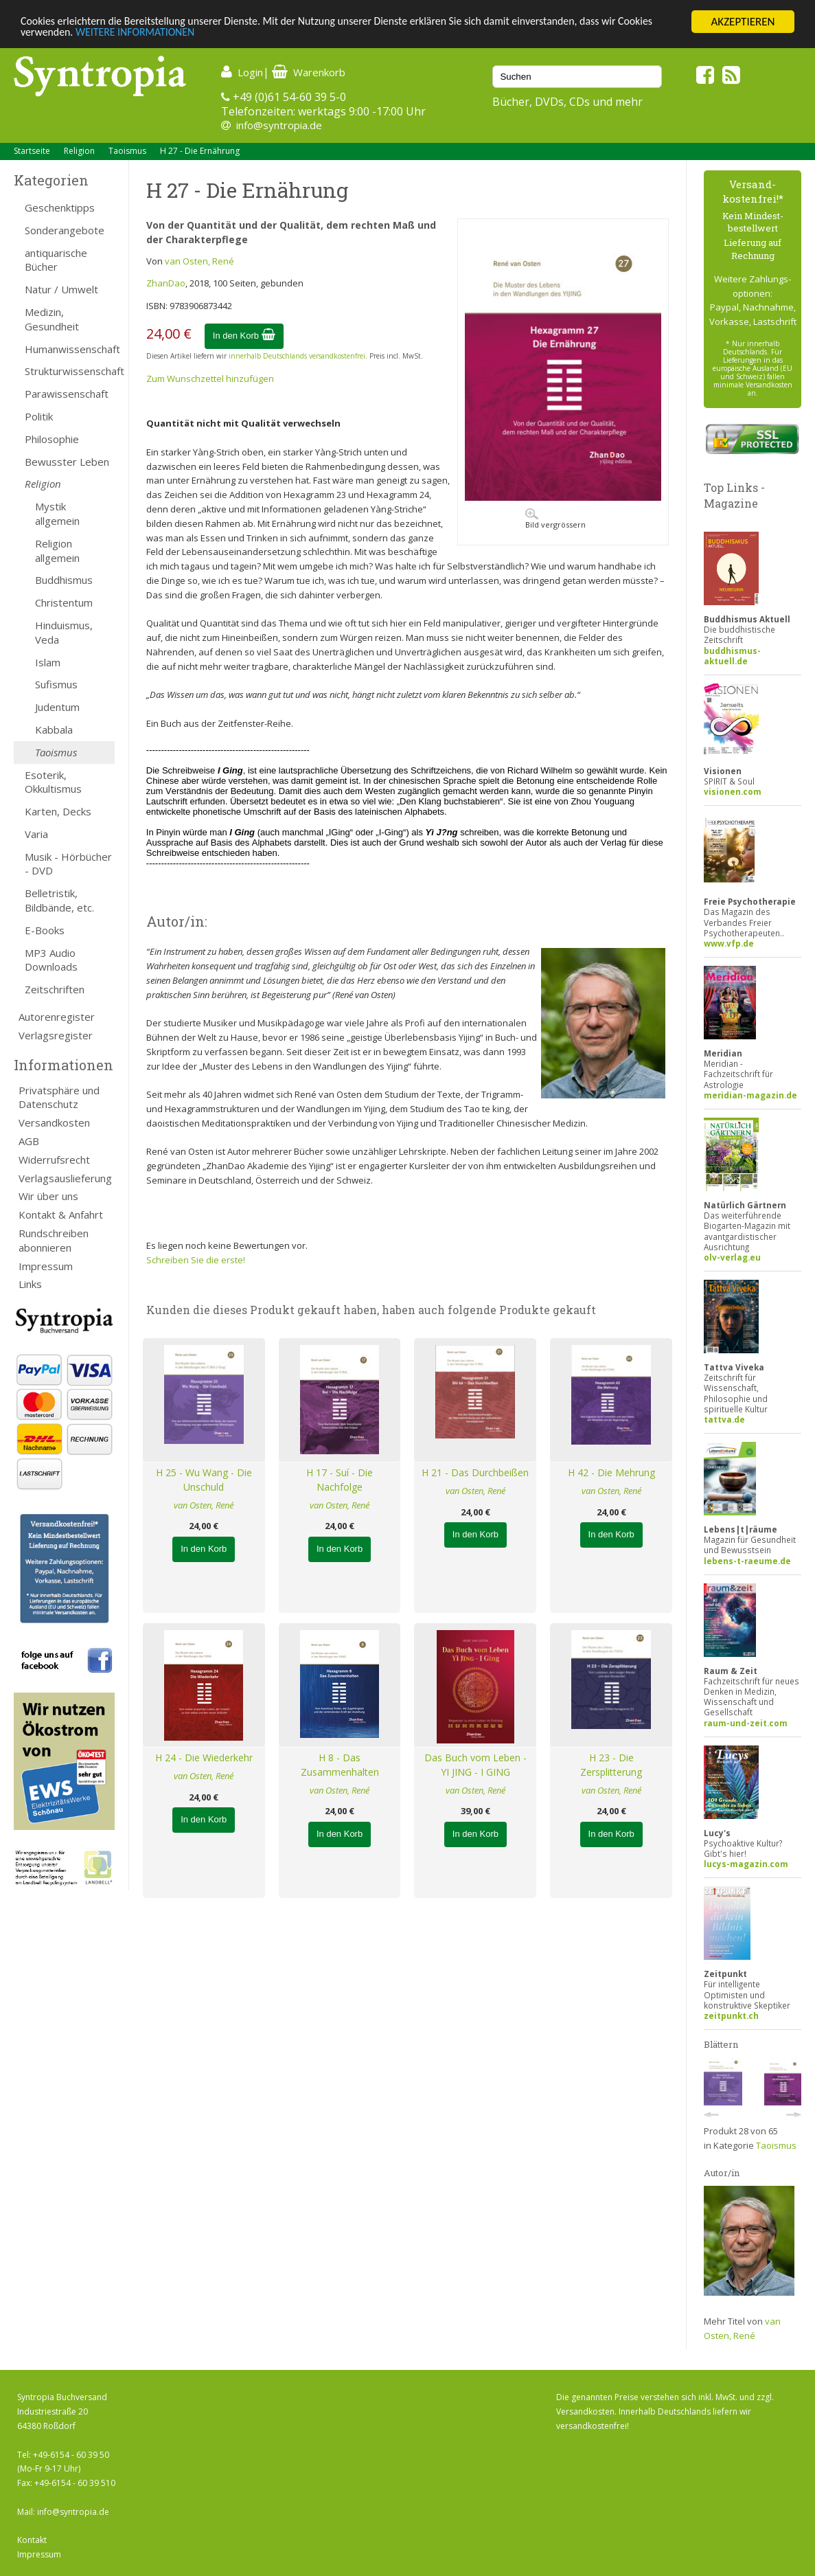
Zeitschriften (54, 989)
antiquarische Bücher (56, 260)
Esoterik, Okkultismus (53, 782)
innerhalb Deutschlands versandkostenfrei (297, 356)
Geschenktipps (60, 207)
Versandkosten (54, 1122)
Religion (79, 151)
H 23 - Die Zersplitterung (611, 1764)
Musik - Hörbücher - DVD (68, 864)
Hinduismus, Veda (64, 632)
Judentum (57, 707)
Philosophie (52, 439)
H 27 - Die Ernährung (200, 151)
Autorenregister (57, 1017)
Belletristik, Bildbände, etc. (59, 900)
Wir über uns (48, 1196)
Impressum (46, 1266)
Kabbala (54, 729)
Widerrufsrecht (54, 1159)
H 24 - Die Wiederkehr (204, 1757)
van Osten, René (199, 261)
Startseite (32, 151)
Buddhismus (64, 580)
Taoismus (127, 151)
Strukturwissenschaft (70, 371)
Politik (39, 416)
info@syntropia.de (279, 125)
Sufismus (56, 684)
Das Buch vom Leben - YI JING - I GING (475, 1764)
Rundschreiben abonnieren (54, 1240)
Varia (36, 834)
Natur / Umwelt (61, 289)
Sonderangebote (64, 230)
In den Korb (244, 335)
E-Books (45, 930)
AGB (29, 1141)
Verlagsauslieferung (65, 1178)
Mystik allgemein (57, 513)
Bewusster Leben (67, 461)
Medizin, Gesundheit (52, 319)
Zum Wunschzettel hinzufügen (210, 378)
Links (30, 1284)
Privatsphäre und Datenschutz (59, 1097)
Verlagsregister (56, 1035)
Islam (47, 662)
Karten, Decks (58, 811)
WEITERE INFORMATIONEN (182, 34)
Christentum (64, 602)
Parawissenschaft (66, 393)
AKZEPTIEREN (742, 21)
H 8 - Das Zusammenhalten (340, 1764)
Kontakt (32, 2540)
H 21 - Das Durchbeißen (475, 1472)
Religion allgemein (57, 550)
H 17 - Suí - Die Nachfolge (339, 1479)
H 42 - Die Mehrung (611, 1472)
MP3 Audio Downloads (51, 960)
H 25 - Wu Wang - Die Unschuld (204, 1479)
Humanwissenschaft (70, 349)
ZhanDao (165, 283)
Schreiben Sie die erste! (195, 1260)
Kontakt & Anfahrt (61, 1214)
